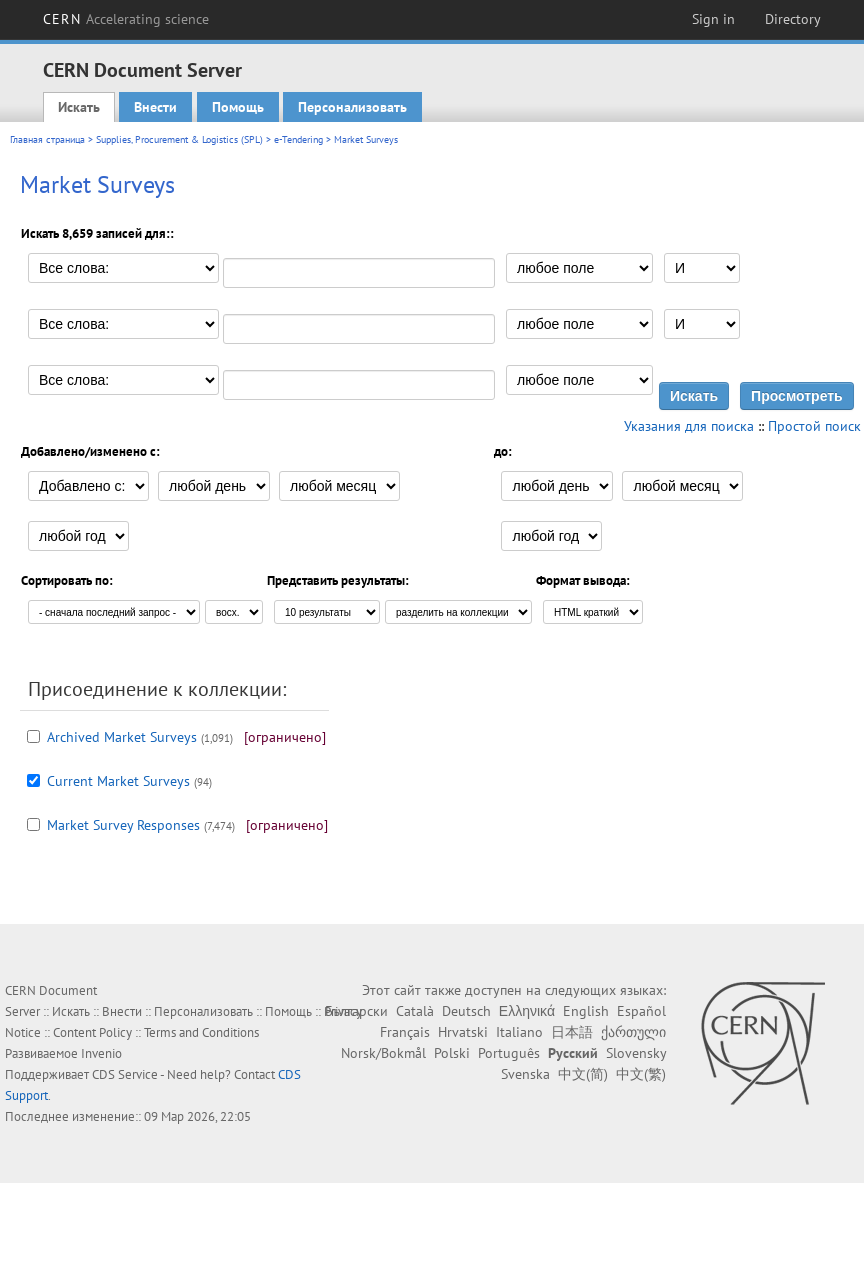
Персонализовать (352, 107)
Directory (793, 19)
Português (509, 1053)
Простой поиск (814, 426)
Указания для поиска (689, 426)
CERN (126, 19)
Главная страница (47, 139)
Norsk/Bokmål (383, 1053)
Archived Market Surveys (122, 737)
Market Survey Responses (123, 825)
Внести (155, 107)
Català (415, 1011)
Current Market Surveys (118, 781)
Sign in (713, 19)
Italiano (519, 1032)
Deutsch (466, 1011)
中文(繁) (641, 1074)
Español (641, 1011)
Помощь (238, 107)
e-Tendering (298, 139)
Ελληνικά (527, 1011)
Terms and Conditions (201, 1032)
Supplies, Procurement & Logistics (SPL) (179, 139)
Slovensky (636, 1053)
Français (405, 1032)
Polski (452, 1053)
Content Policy (92, 1032)
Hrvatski (463, 1032)
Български (356, 1011)
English (586, 1011)
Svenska (525, 1074)
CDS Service (125, 1074)
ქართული (633, 1032)
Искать (79, 107)
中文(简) (583, 1074)
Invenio (101, 1053)
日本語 (572, 1032)
